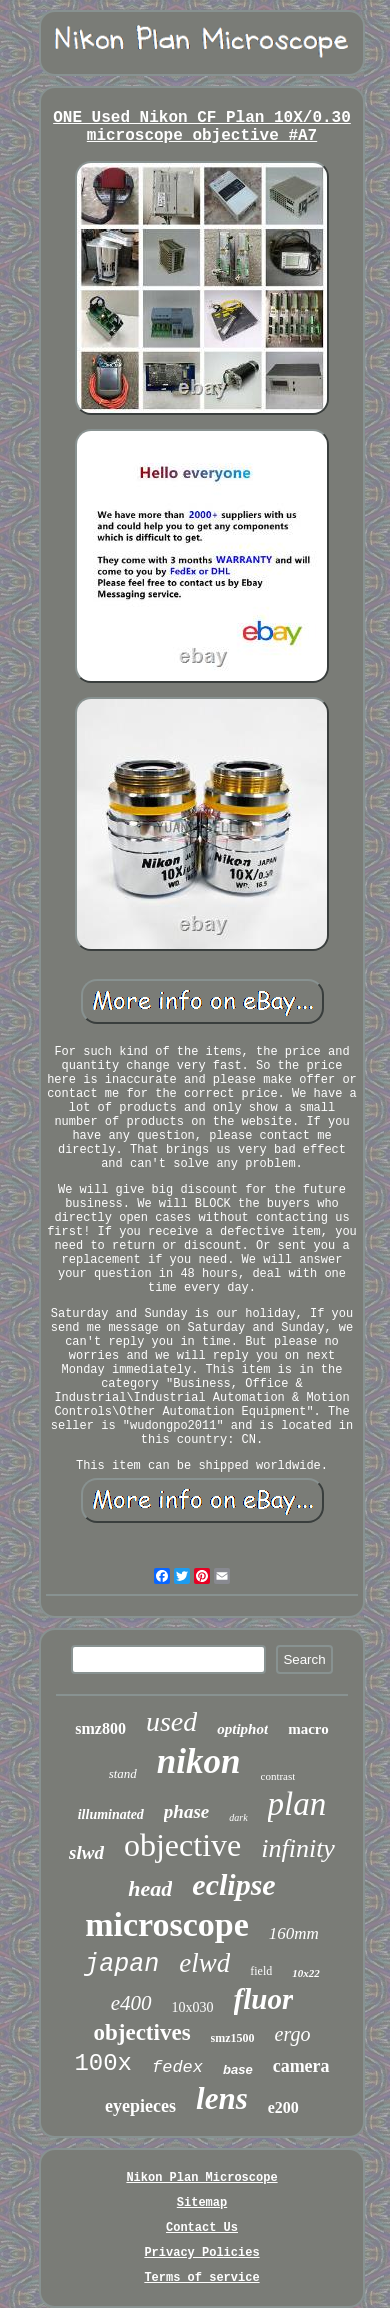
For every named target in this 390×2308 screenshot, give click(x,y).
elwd (204, 1963)
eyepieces (140, 2106)
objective (182, 1845)
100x (103, 2063)
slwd (86, 1852)
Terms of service (201, 2278)
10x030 (193, 2007)
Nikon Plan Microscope (201, 2178)
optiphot (242, 1729)
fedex (177, 2067)
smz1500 (233, 2038)
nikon (199, 1761)
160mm (294, 1933)
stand (123, 1773)
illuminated (111, 1814)
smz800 (100, 1728)
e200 (283, 2107)
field (261, 1971)
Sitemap (202, 2203)
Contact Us (202, 2228)
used (171, 1721)
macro (308, 1729)
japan (121, 1964)
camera (301, 2066)
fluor (264, 1999)
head (150, 1888)
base (238, 2069)
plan (297, 1804)
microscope (167, 1924)
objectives (142, 2032)
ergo (293, 2034)
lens (222, 2098)
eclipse (233, 1884)
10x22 (306, 1973)
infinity (298, 1848)
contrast (278, 1776)
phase (186, 1811)
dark (238, 1817)
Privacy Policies (201, 2253)
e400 (131, 2003)
